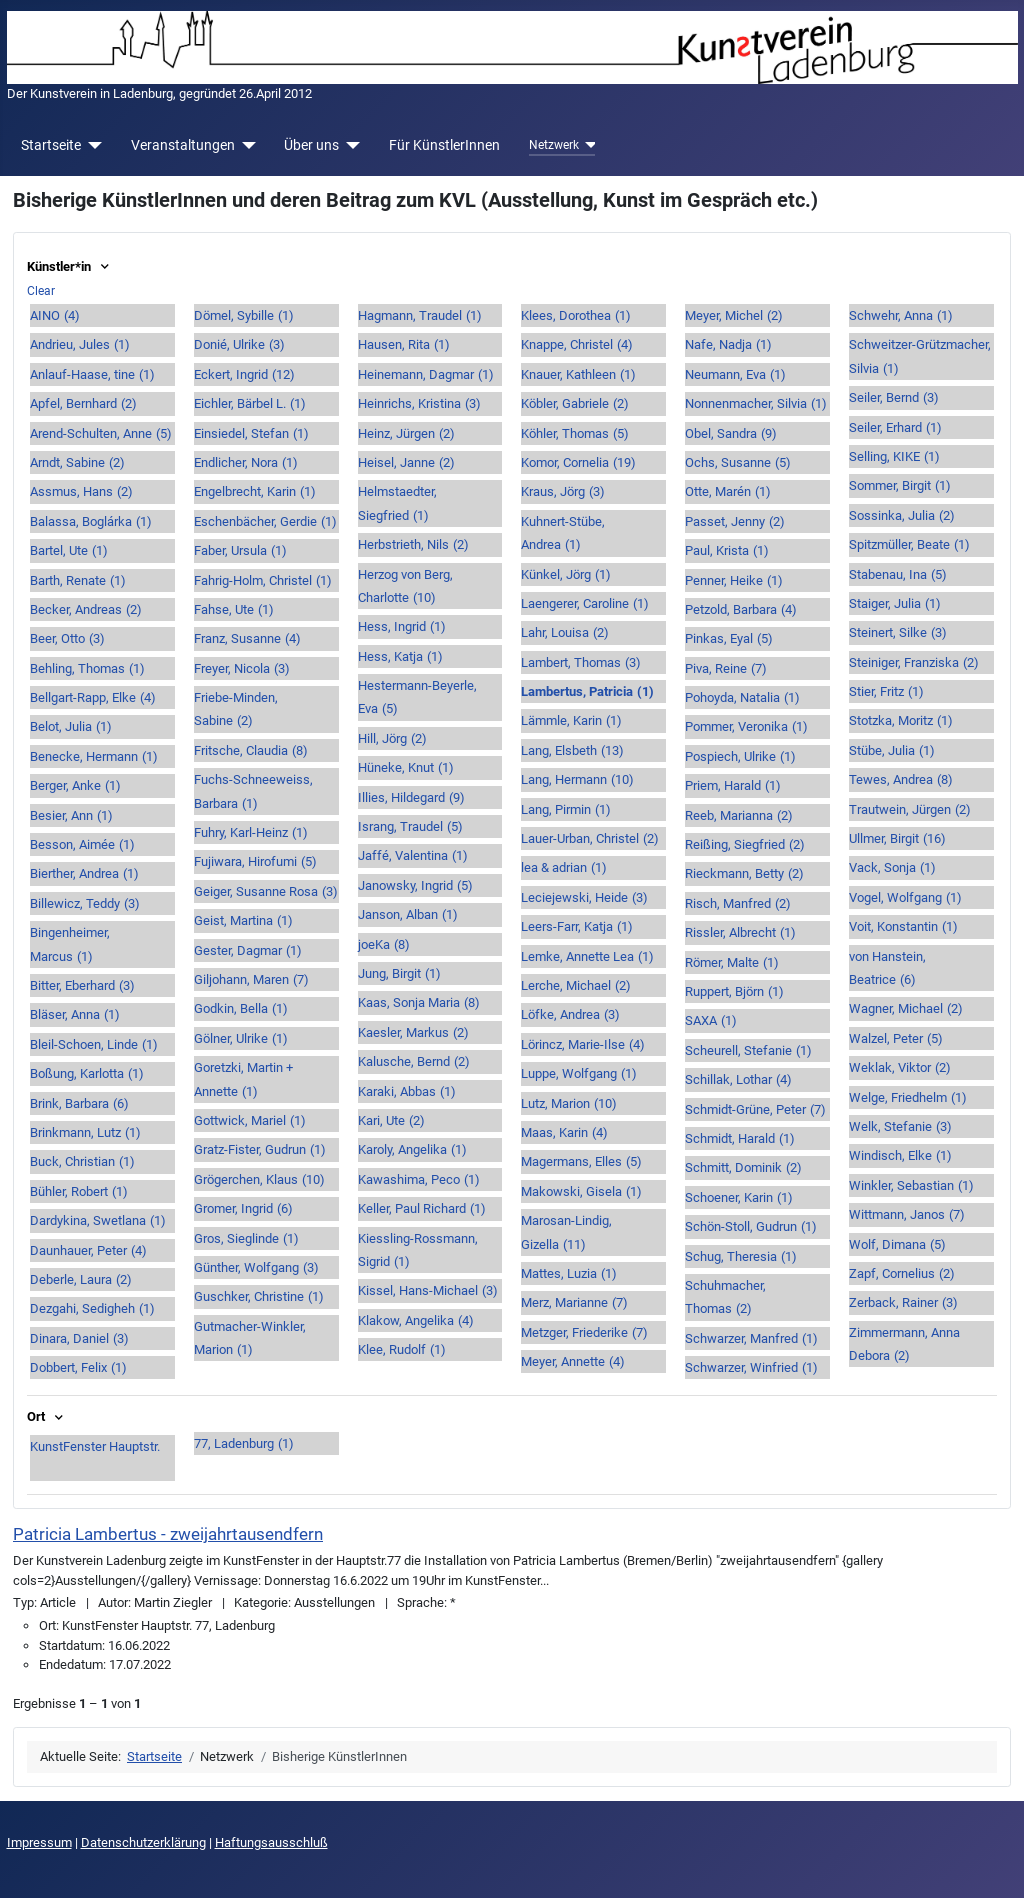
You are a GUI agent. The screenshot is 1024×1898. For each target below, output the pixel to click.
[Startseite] (91, 145)
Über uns (311, 145)
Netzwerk (554, 145)
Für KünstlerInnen (444, 145)
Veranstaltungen (183, 145)
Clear (41, 291)
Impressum (39, 1842)
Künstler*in (69, 266)
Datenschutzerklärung (143, 1842)
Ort (46, 1416)
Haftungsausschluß (271, 1842)
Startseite (51, 145)
